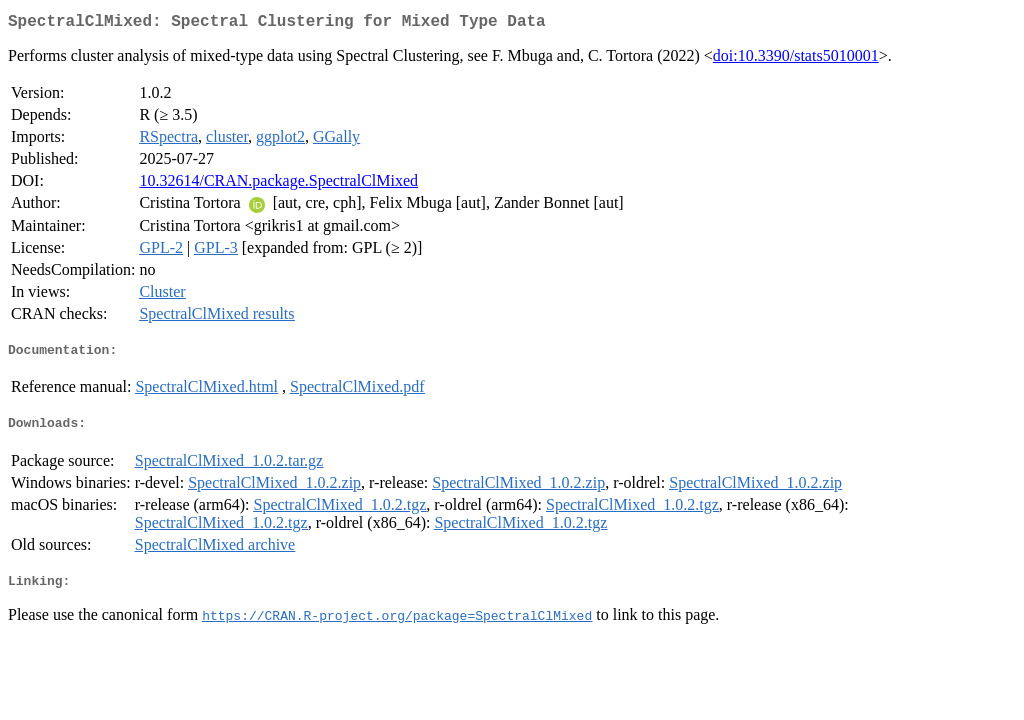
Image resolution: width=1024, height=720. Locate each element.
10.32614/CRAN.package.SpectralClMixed (278, 184)
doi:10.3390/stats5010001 (796, 59)
